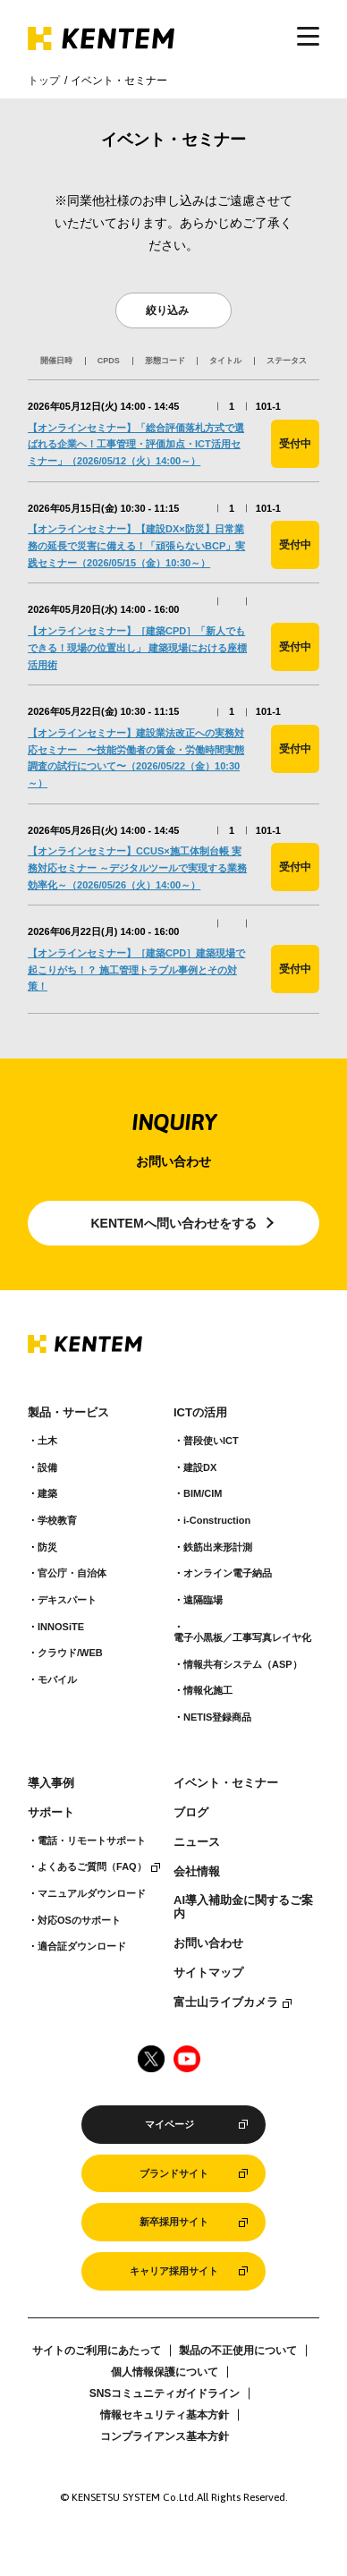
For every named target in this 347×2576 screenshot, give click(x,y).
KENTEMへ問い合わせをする (173, 1223)
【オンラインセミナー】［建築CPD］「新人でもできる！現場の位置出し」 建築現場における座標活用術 (137, 647)
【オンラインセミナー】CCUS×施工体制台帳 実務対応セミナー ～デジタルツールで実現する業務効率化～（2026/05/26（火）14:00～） (137, 867)
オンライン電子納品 (227, 1573)
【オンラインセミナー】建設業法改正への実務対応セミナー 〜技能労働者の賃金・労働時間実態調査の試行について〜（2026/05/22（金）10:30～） (136, 757)
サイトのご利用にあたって (96, 2350)
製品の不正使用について (238, 2350)
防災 (47, 1547)
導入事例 (51, 1783)
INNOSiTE (61, 1626)
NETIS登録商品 (217, 1717)
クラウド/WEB (70, 1652)
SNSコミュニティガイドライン (165, 2393)
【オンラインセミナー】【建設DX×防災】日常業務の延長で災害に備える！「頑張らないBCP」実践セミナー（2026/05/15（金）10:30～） (136, 545)
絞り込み (167, 310)
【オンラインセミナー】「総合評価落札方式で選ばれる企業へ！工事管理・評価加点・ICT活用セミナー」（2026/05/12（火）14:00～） (136, 444)
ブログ (191, 1813)
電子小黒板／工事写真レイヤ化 (242, 1637)
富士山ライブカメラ (226, 2002)
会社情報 (197, 1872)
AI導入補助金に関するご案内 (243, 1907)
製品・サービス (68, 1413)
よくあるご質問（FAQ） (92, 1866)
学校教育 (57, 1520)
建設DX (199, 1467)
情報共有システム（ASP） (242, 1664)
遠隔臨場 (203, 1599)
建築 (47, 1493)
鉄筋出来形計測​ (217, 1547)
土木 (47, 1440)
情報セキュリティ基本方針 (164, 2415)
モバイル (57, 1679)
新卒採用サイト (174, 2221)
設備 (47, 1467)
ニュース (197, 1842)
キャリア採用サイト (174, 2271)
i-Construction (216, 1520)
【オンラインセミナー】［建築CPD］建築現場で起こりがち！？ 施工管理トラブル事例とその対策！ (136, 969)
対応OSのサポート (79, 1920)
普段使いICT (211, 1440)
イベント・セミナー (226, 1783)
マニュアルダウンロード (92, 1893)
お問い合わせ (208, 1943)
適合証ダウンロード (82, 1946)
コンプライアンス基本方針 (164, 2436)
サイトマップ (208, 1973)
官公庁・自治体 (72, 1573)
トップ (44, 80)
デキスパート (67, 1599)
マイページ (169, 2124)
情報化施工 (208, 1690)
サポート (51, 1813)
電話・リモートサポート (92, 1840)
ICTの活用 (200, 1413)
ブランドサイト (174, 2173)
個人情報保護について (164, 2372)
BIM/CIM (202, 1493)
